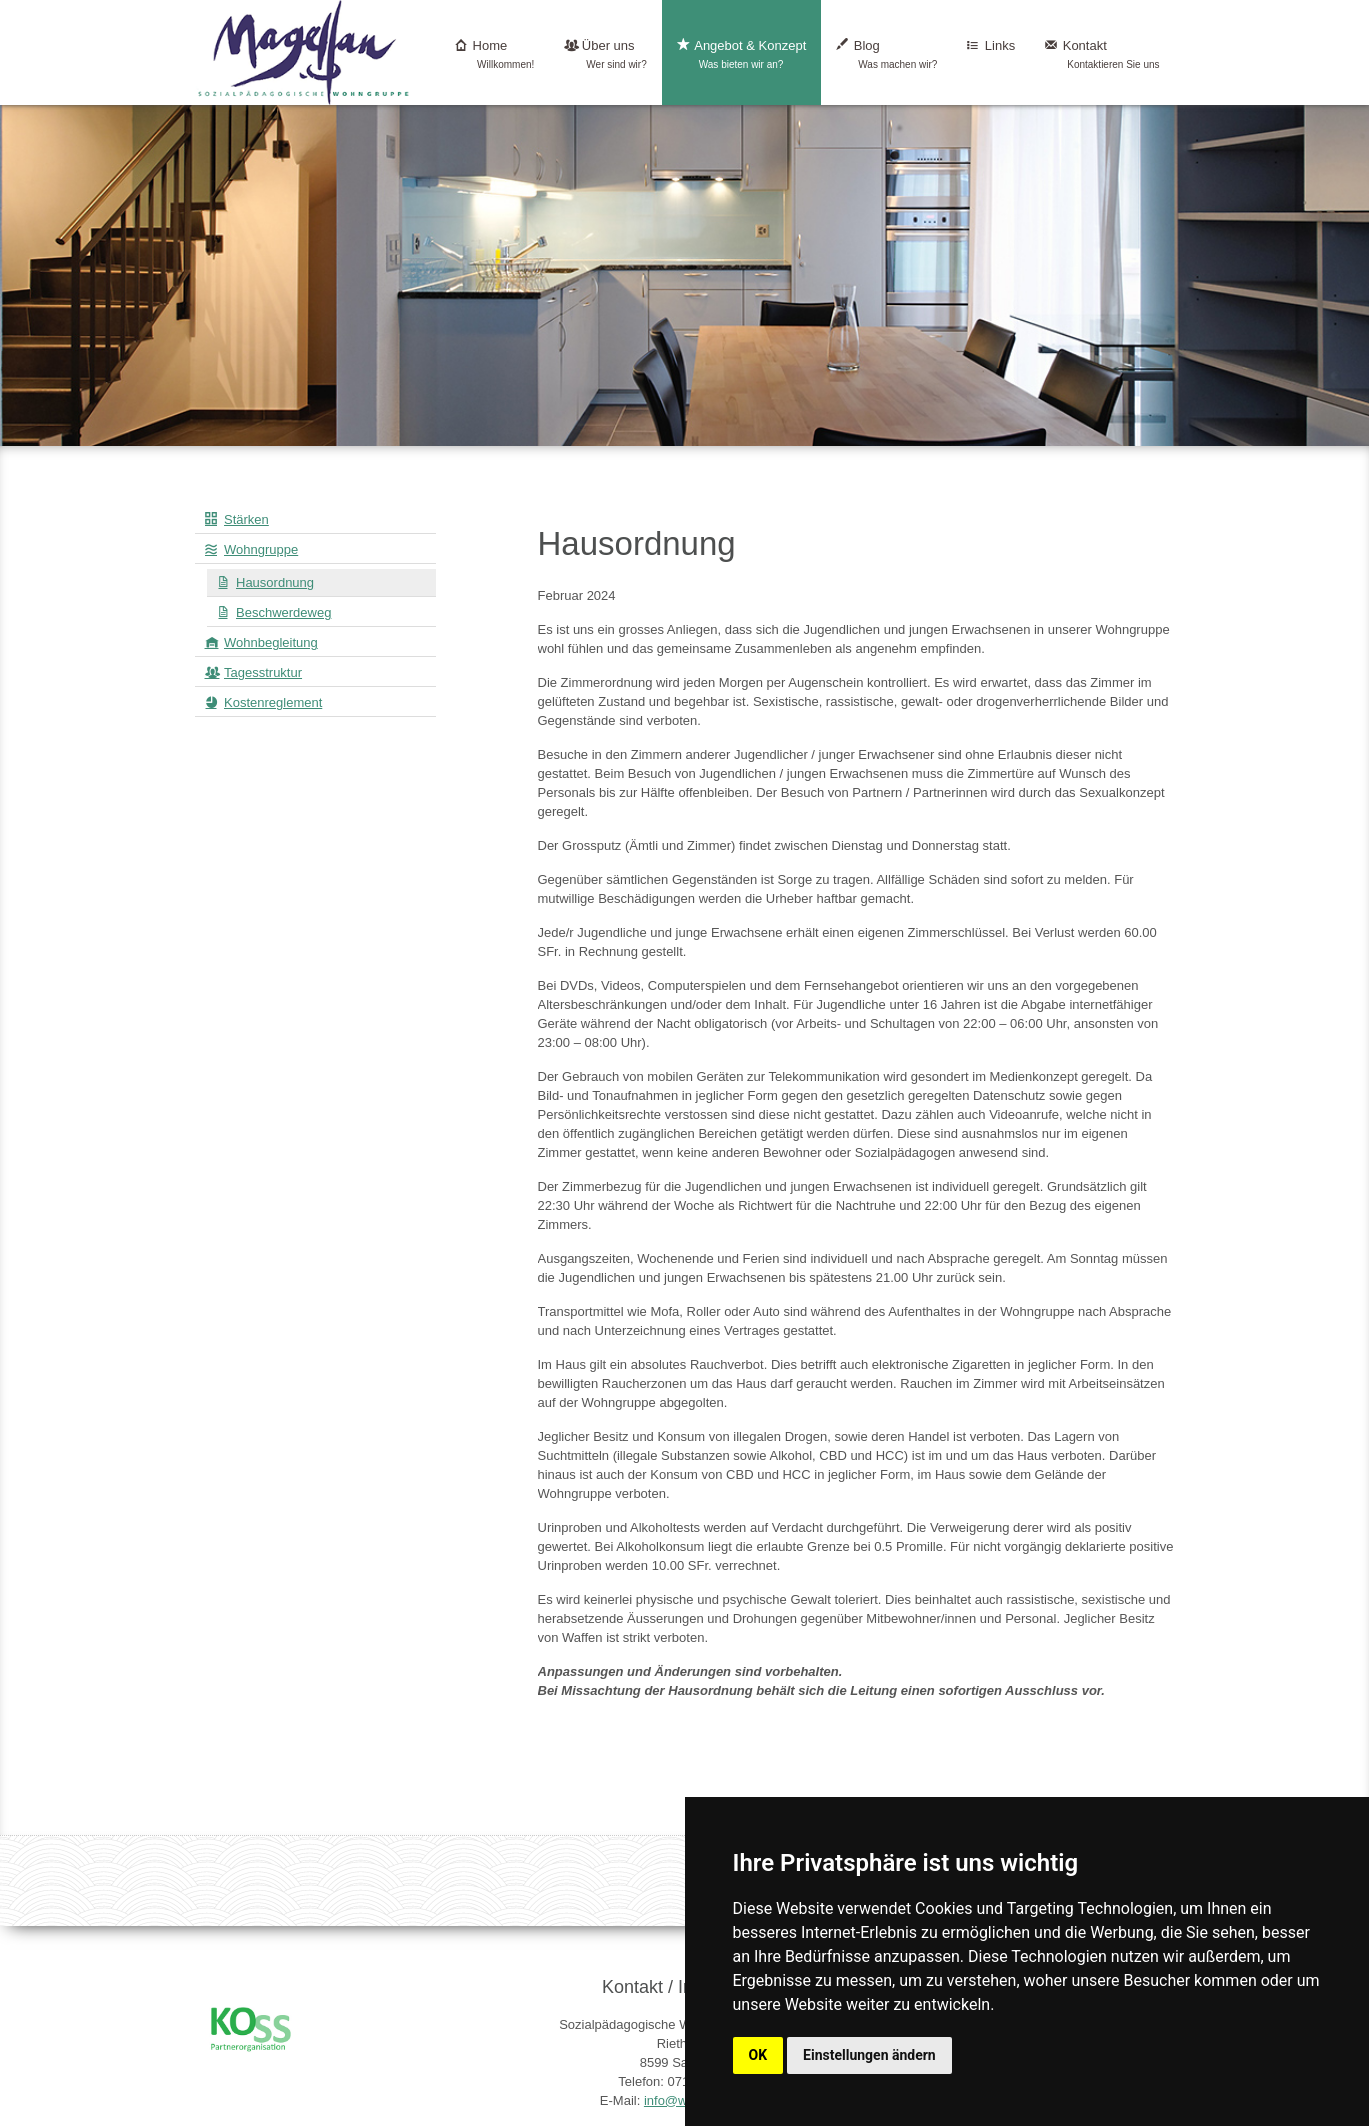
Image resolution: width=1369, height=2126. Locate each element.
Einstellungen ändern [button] (869, 2055)
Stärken (246, 519)
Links (991, 54)
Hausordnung (275, 582)
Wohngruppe (261, 549)
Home (494, 54)
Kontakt (1102, 54)
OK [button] (758, 2055)
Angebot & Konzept (742, 54)
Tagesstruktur (263, 672)
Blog (886, 54)
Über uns (605, 54)
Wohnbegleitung (271, 642)
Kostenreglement (273, 702)
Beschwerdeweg (283, 612)
